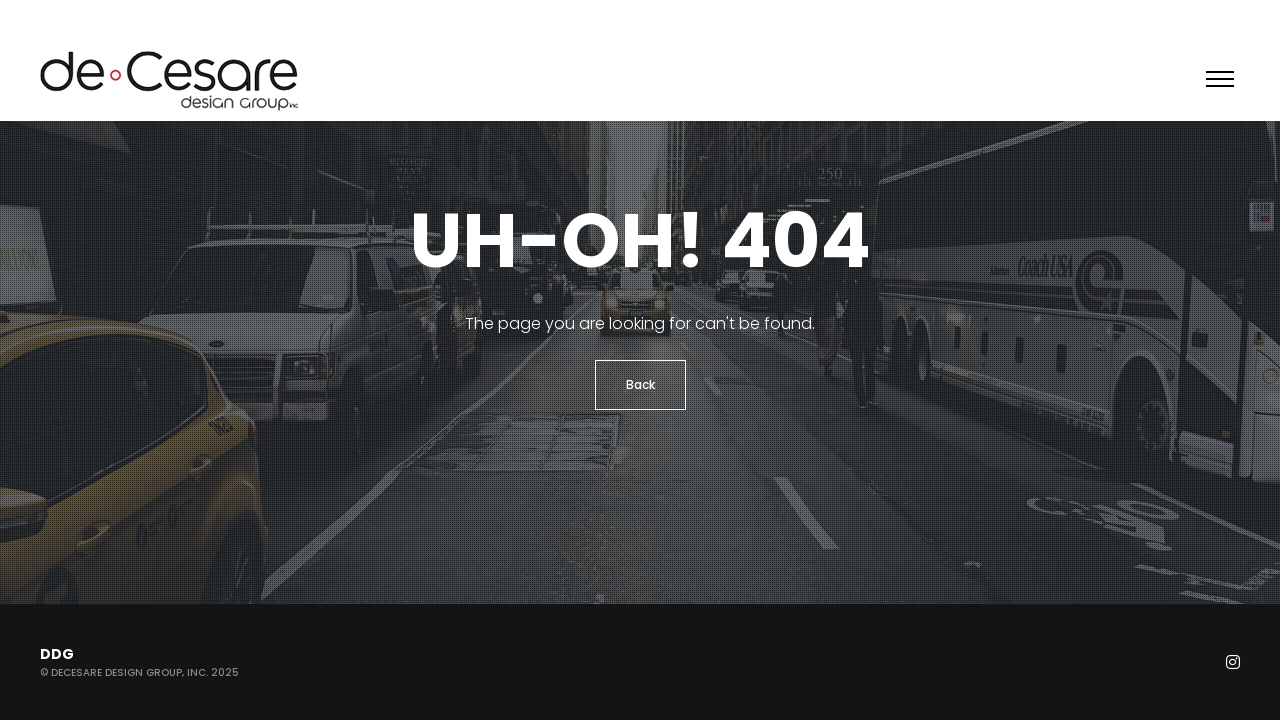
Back (640, 384)
